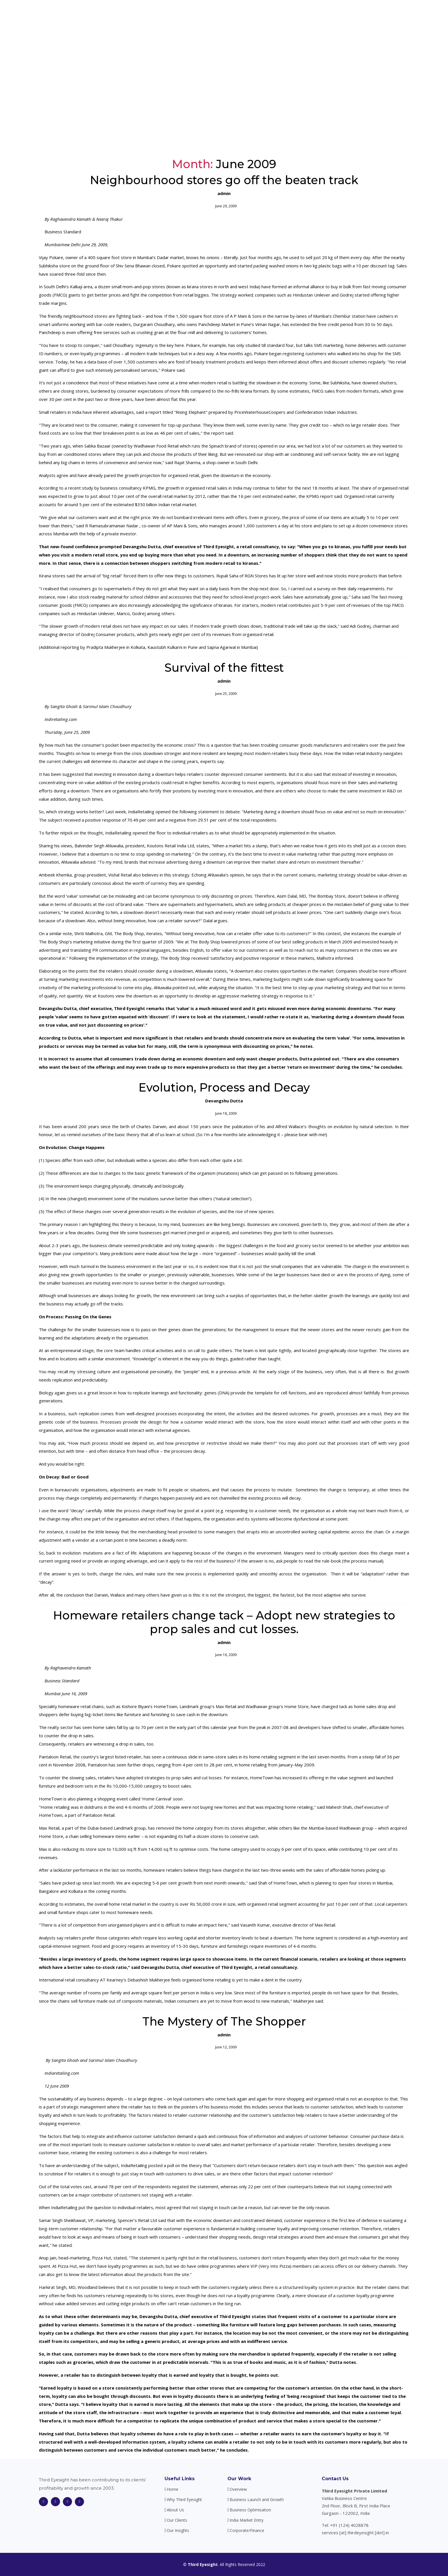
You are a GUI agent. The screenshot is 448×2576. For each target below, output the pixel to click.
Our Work (239, 2478)
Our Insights (360, 14)
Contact (389, 14)
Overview (238, 2489)
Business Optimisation (250, 2510)
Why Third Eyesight (230, 14)
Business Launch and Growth (257, 2500)
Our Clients (327, 14)
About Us (267, 14)
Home (195, 14)
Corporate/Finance (247, 2531)
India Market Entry (246, 2520)
